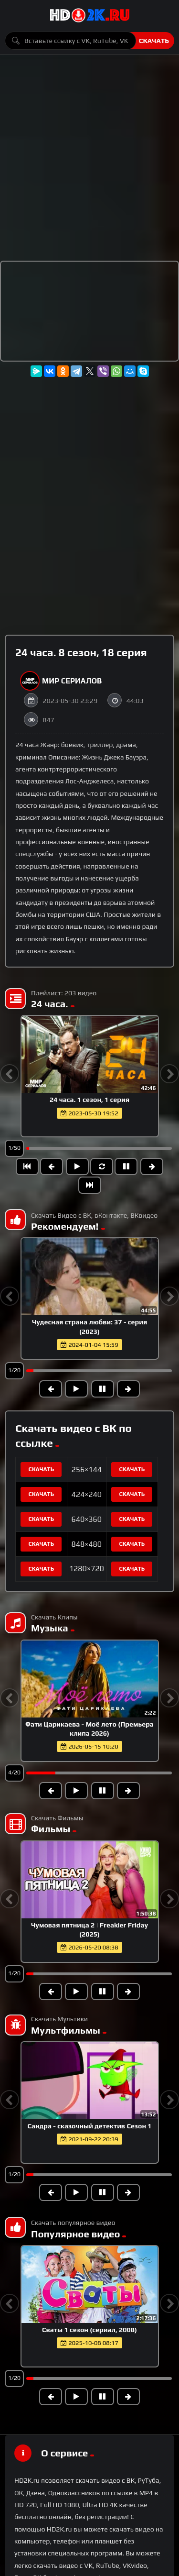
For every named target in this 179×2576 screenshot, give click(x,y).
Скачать (154, 40)
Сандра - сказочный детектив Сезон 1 (89, 2126)
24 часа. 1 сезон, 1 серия (89, 1099)
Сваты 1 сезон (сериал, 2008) (89, 2330)
